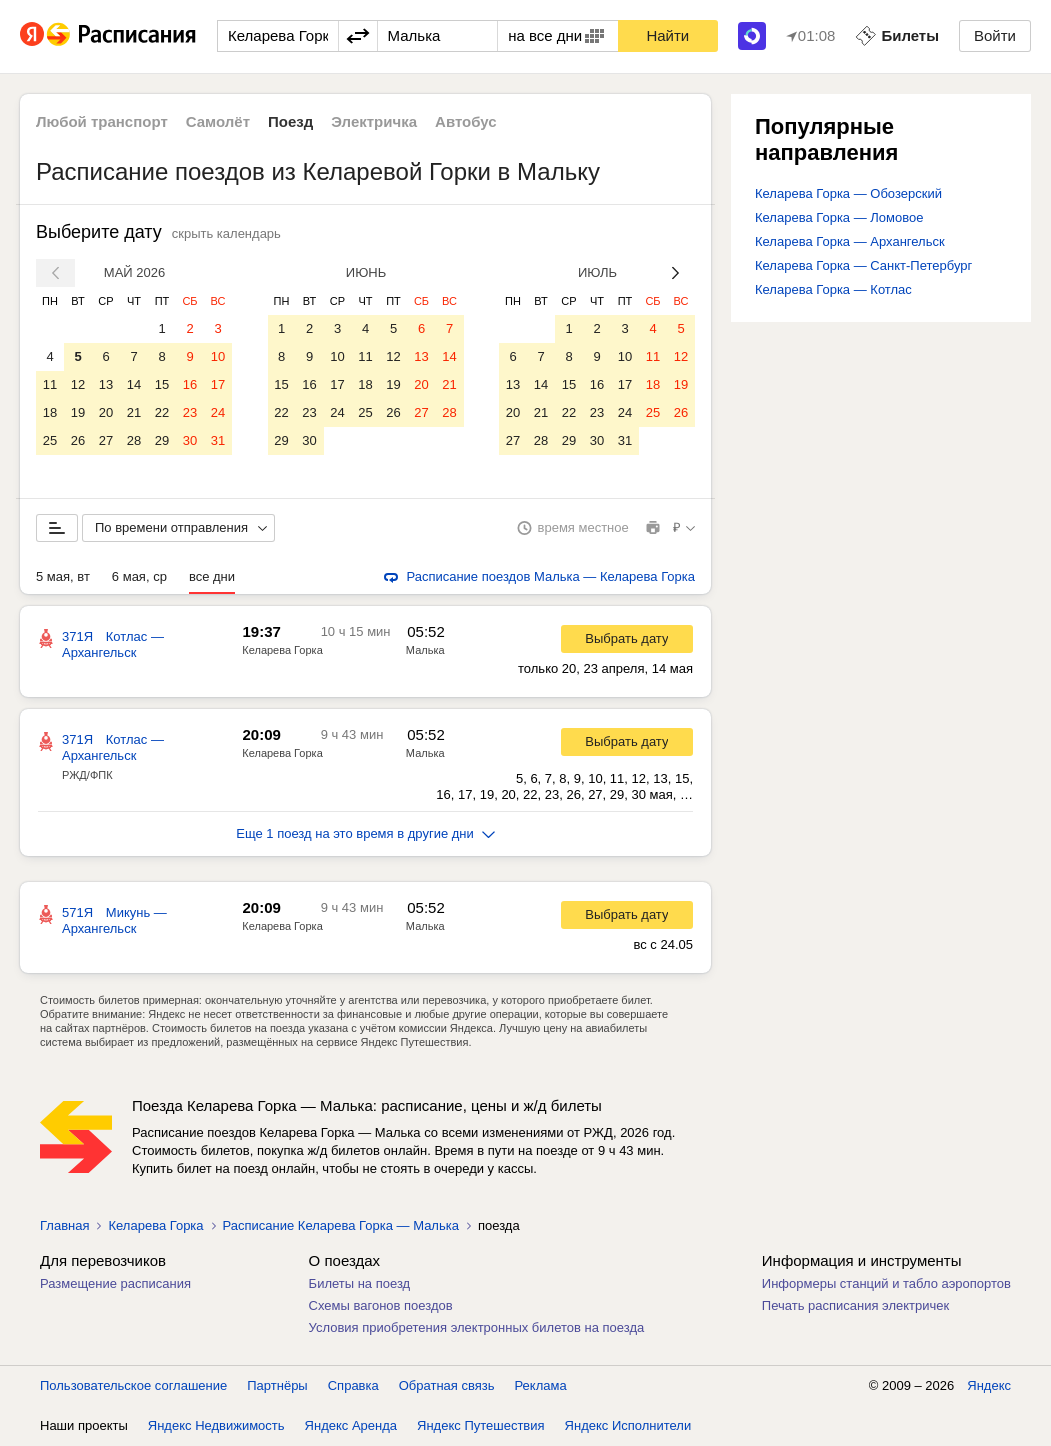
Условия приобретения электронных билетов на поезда (477, 1327)
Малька (425, 650)
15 (162, 384)
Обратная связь (447, 1385)
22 (162, 412)
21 (134, 412)
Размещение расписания (115, 1283)
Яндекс (989, 1385)
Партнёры (277, 1385)
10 (218, 356)
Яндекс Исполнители (628, 1425)
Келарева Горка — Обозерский (848, 193)
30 (190, 440)
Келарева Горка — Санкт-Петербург (863, 265)
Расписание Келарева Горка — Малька (341, 1225)
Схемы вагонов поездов (381, 1305)
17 (218, 384)
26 (78, 440)
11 (50, 384)
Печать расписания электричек (855, 1305)
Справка (353, 1385)
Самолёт (218, 121)
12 (78, 384)
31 (218, 440)
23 (190, 412)
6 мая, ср (139, 576)
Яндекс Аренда (351, 1425)
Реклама (541, 1385)
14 (134, 384)
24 (218, 412)
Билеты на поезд (360, 1283)
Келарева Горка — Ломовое (839, 217)
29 (162, 440)
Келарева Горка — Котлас (833, 289)
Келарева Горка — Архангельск (850, 241)
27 (106, 440)
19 (78, 412)
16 (190, 384)
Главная (64, 1225)
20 (106, 412)
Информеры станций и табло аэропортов (886, 1283)
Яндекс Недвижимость (216, 1425)
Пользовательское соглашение (133, 1385)
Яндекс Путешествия (481, 1425)
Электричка (374, 121)
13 (106, 384)
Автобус (466, 121)
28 (134, 440)
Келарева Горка (282, 650)
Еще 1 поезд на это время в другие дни (365, 833)
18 (50, 412)
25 (50, 440)
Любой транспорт (102, 121)
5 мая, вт (63, 576)
